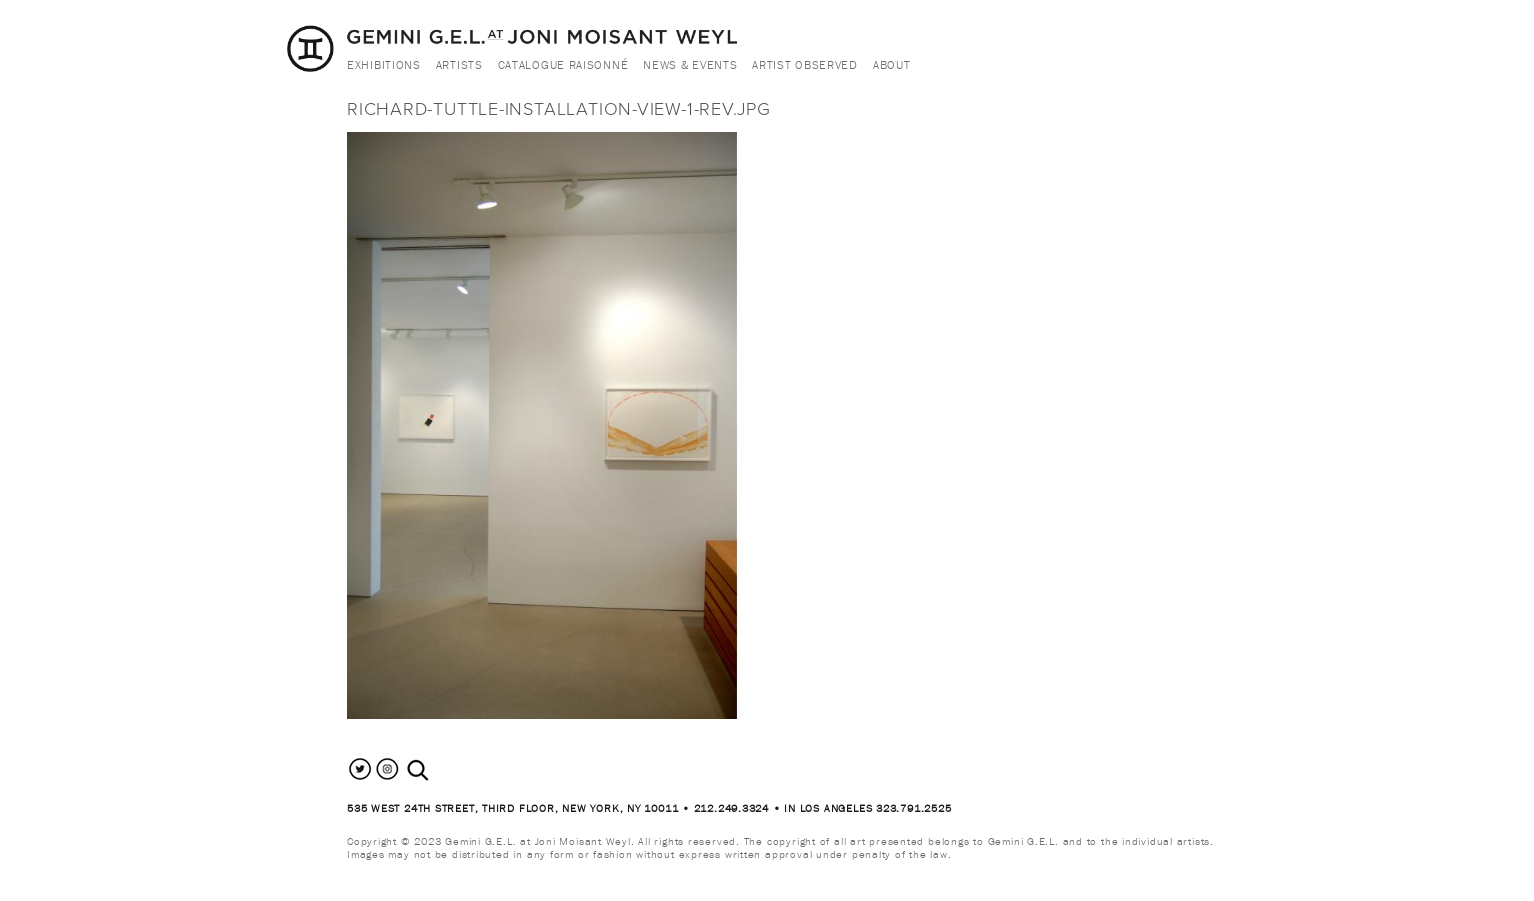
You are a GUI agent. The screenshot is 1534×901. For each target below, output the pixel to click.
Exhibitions (384, 64)
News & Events (690, 64)
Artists (459, 64)
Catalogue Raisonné (563, 64)
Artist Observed (805, 64)
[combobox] (439, 770)
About (892, 64)
